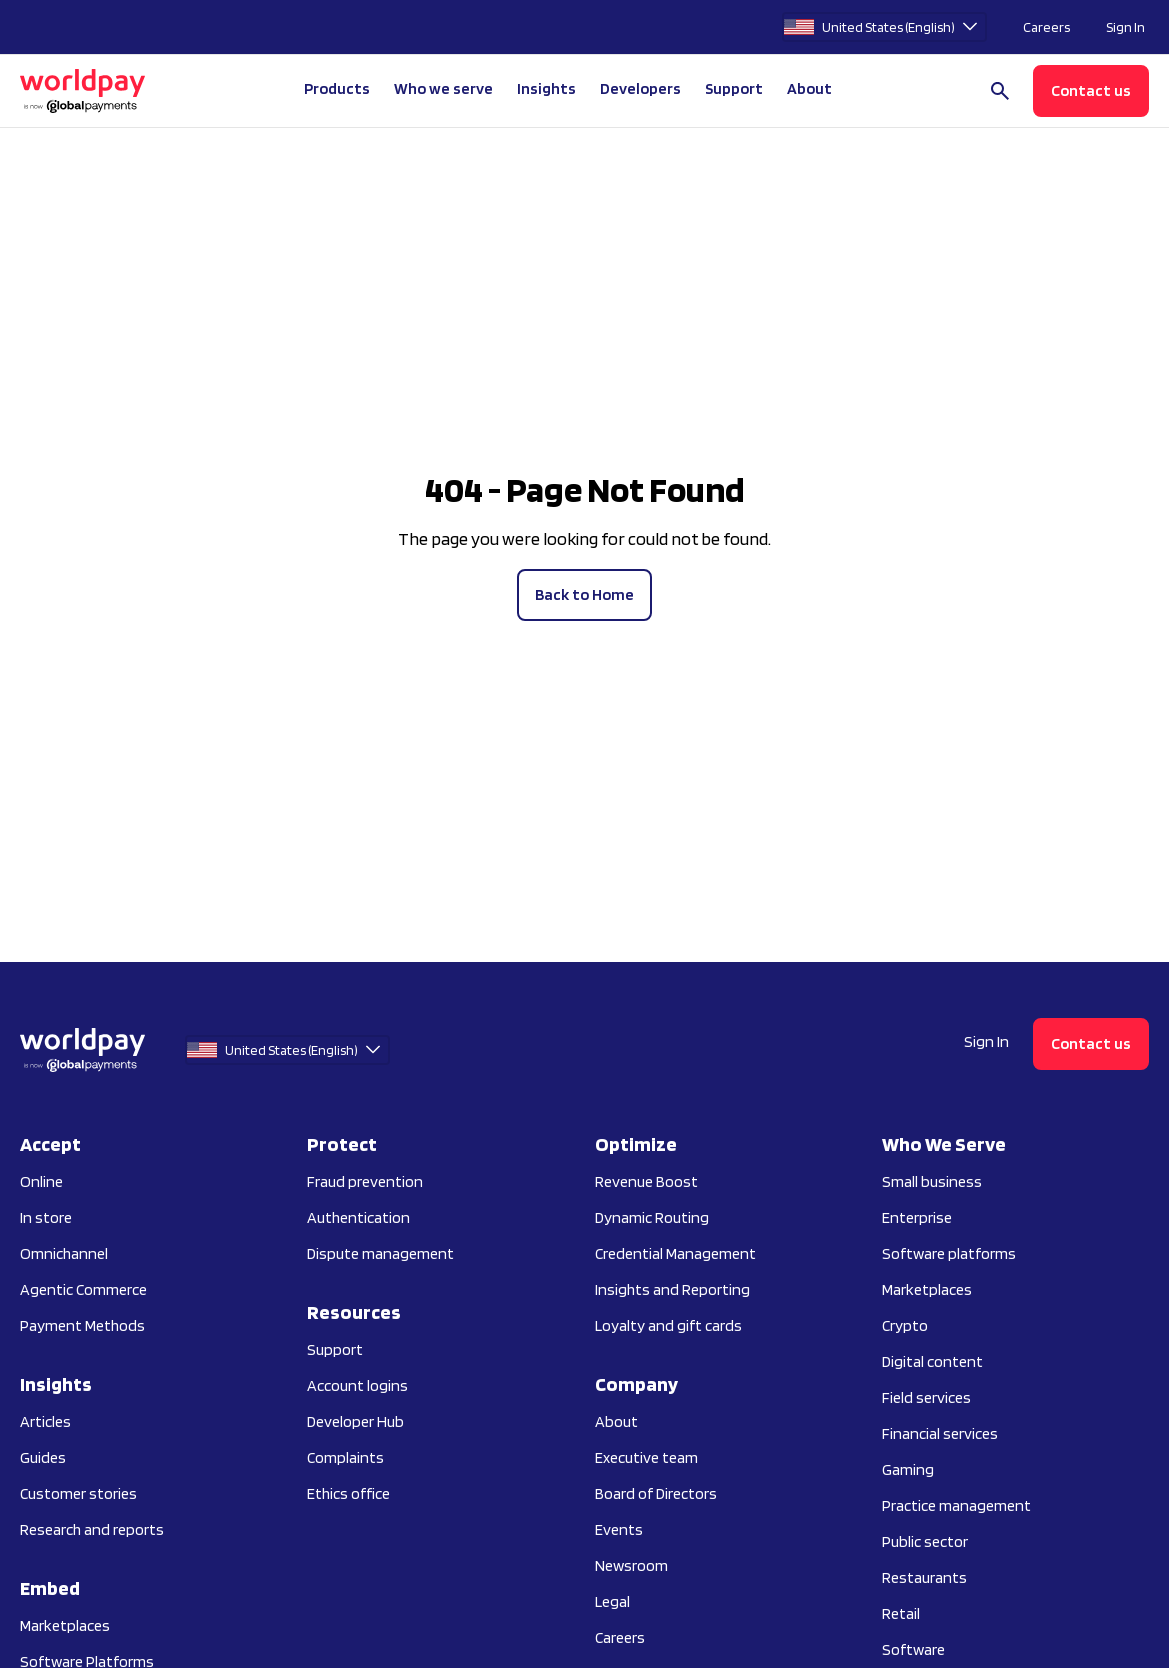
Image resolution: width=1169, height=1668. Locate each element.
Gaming (908, 1469)
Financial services (940, 1433)
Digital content (932, 1361)
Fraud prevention (365, 1181)
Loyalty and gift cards (668, 1325)
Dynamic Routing (652, 1217)
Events (619, 1529)
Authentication (358, 1217)
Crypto (905, 1325)
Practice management (956, 1505)
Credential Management (675, 1253)
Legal (612, 1601)
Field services (926, 1397)
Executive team (646, 1457)
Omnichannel (64, 1253)
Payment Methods (82, 1325)
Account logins (357, 1385)
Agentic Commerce (83, 1289)
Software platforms (949, 1253)
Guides (43, 1457)
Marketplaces (65, 1625)
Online (41, 1181)
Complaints (345, 1457)
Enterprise (917, 1217)
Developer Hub (355, 1421)
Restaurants (924, 1577)
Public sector (925, 1541)
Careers (1046, 27)
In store (46, 1217)
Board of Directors (656, 1493)
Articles (45, 1421)
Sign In (1125, 27)
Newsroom (631, 1565)
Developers (640, 88)
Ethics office (348, 1493)
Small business (932, 1181)
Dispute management (380, 1253)
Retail (901, 1613)
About (616, 1421)
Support (734, 88)
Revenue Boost (646, 1181)
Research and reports (92, 1529)
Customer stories (78, 1493)
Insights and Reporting (672, 1289)
